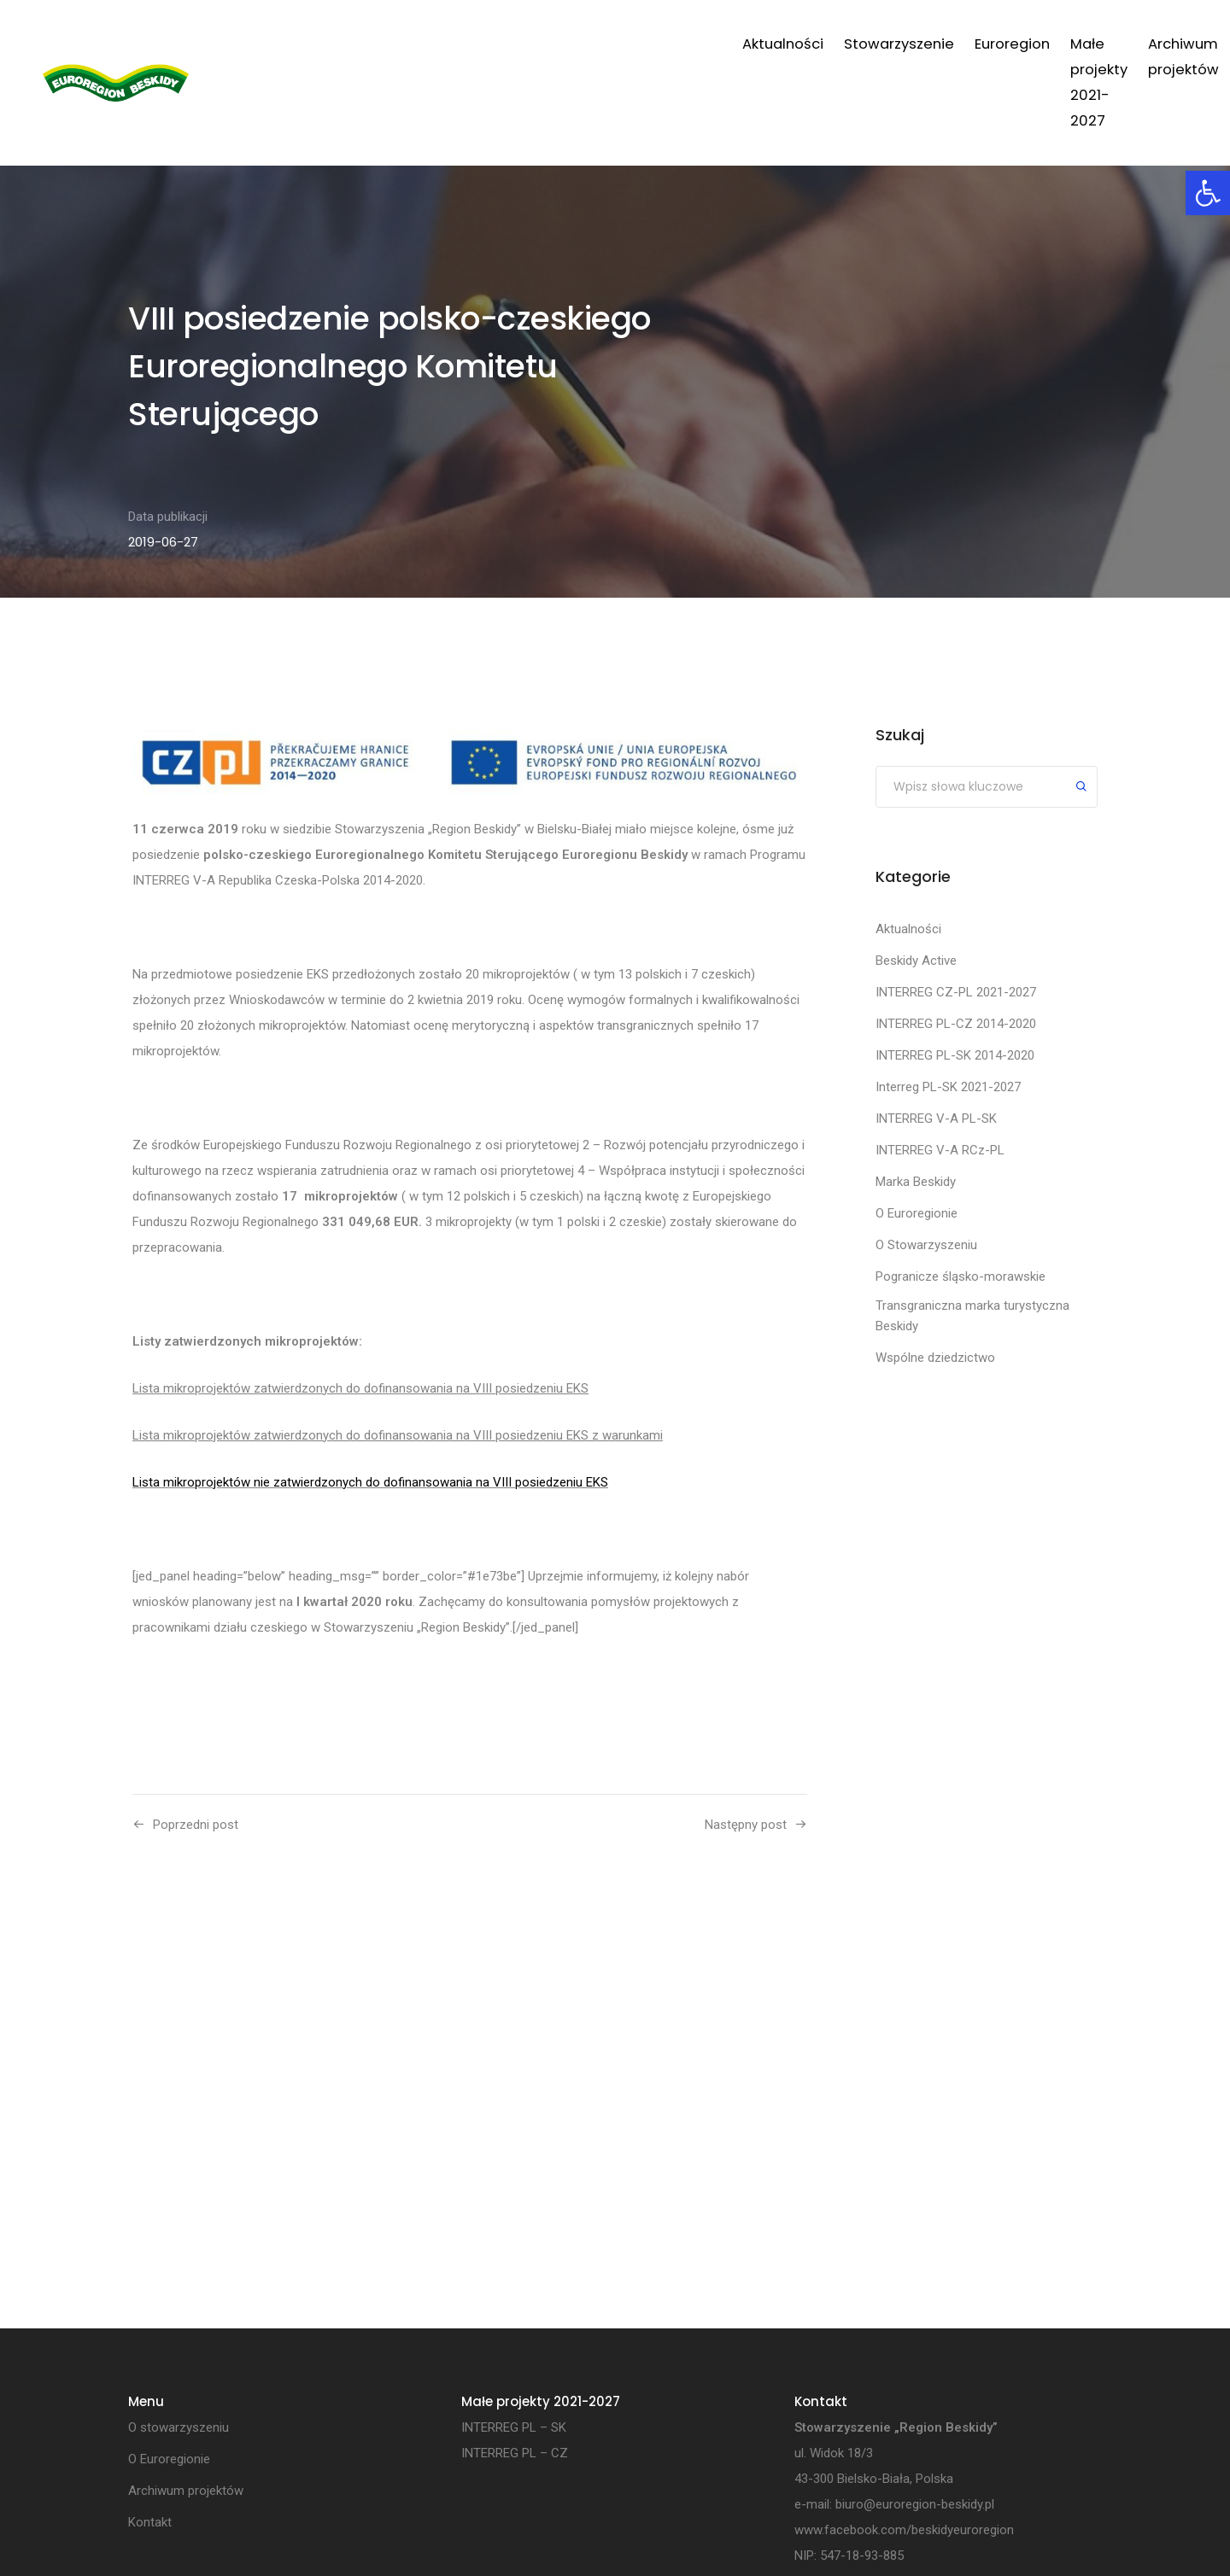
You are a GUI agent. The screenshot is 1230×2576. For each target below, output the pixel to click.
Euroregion (632, 44)
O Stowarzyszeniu (926, 1245)
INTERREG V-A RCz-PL (940, 1150)
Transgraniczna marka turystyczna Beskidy (972, 1316)
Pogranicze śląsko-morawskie (961, 1276)
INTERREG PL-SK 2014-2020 (955, 1055)
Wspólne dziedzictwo (935, 1357)
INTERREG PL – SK (513, 2428)
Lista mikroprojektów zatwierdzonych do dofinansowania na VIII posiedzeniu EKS (360, 1388)
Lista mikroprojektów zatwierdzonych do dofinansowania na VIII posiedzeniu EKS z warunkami (397, 1435)
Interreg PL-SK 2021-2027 (948, 1087)
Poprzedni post (195, 1824)
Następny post (746, 1824)
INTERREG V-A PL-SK (936, 1118)
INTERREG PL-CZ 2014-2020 (956, 1023)
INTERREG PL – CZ (514, 2454)
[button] (1208, 193)
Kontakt (1075, 44)
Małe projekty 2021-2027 (776, 44)
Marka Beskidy (916, 1181)
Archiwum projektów (955, 44)
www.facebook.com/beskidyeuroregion (904, 2530)
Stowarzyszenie (519, 44)
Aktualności (402, 44)
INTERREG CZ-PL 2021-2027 (956, 992)
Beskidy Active (916, 960)
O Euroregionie (917, 1213)
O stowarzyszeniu (178, 2428)
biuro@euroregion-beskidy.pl (914, 2505)
